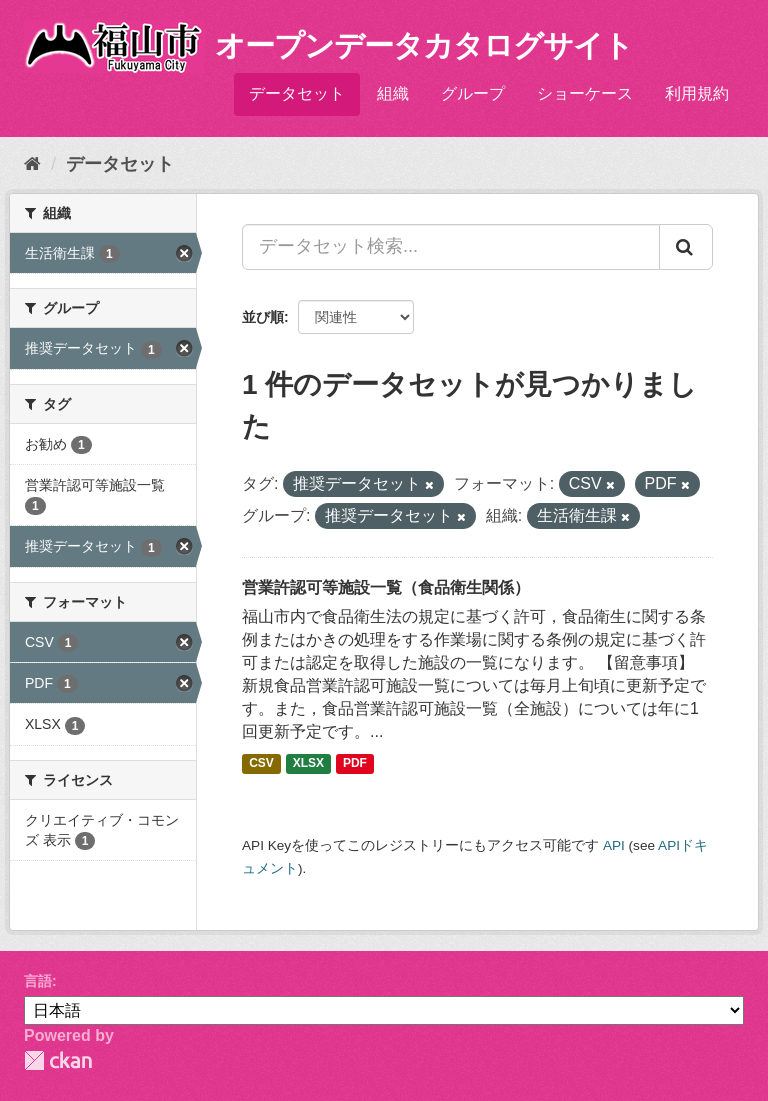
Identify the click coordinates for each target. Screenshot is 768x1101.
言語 (38, 981)
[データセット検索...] (451, 247)
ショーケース (585, 93)
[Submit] (686, 247)
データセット (297, 93)
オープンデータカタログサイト (424, 45)
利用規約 (697, 93)
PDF (355, 763)
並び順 (263, 317)
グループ (473, 93)
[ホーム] (32, 164)
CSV (261, 763)
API (614, 845)
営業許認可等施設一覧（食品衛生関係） (386, 587)
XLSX (308, 763)
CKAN (58, 1060)
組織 (393, 93)
